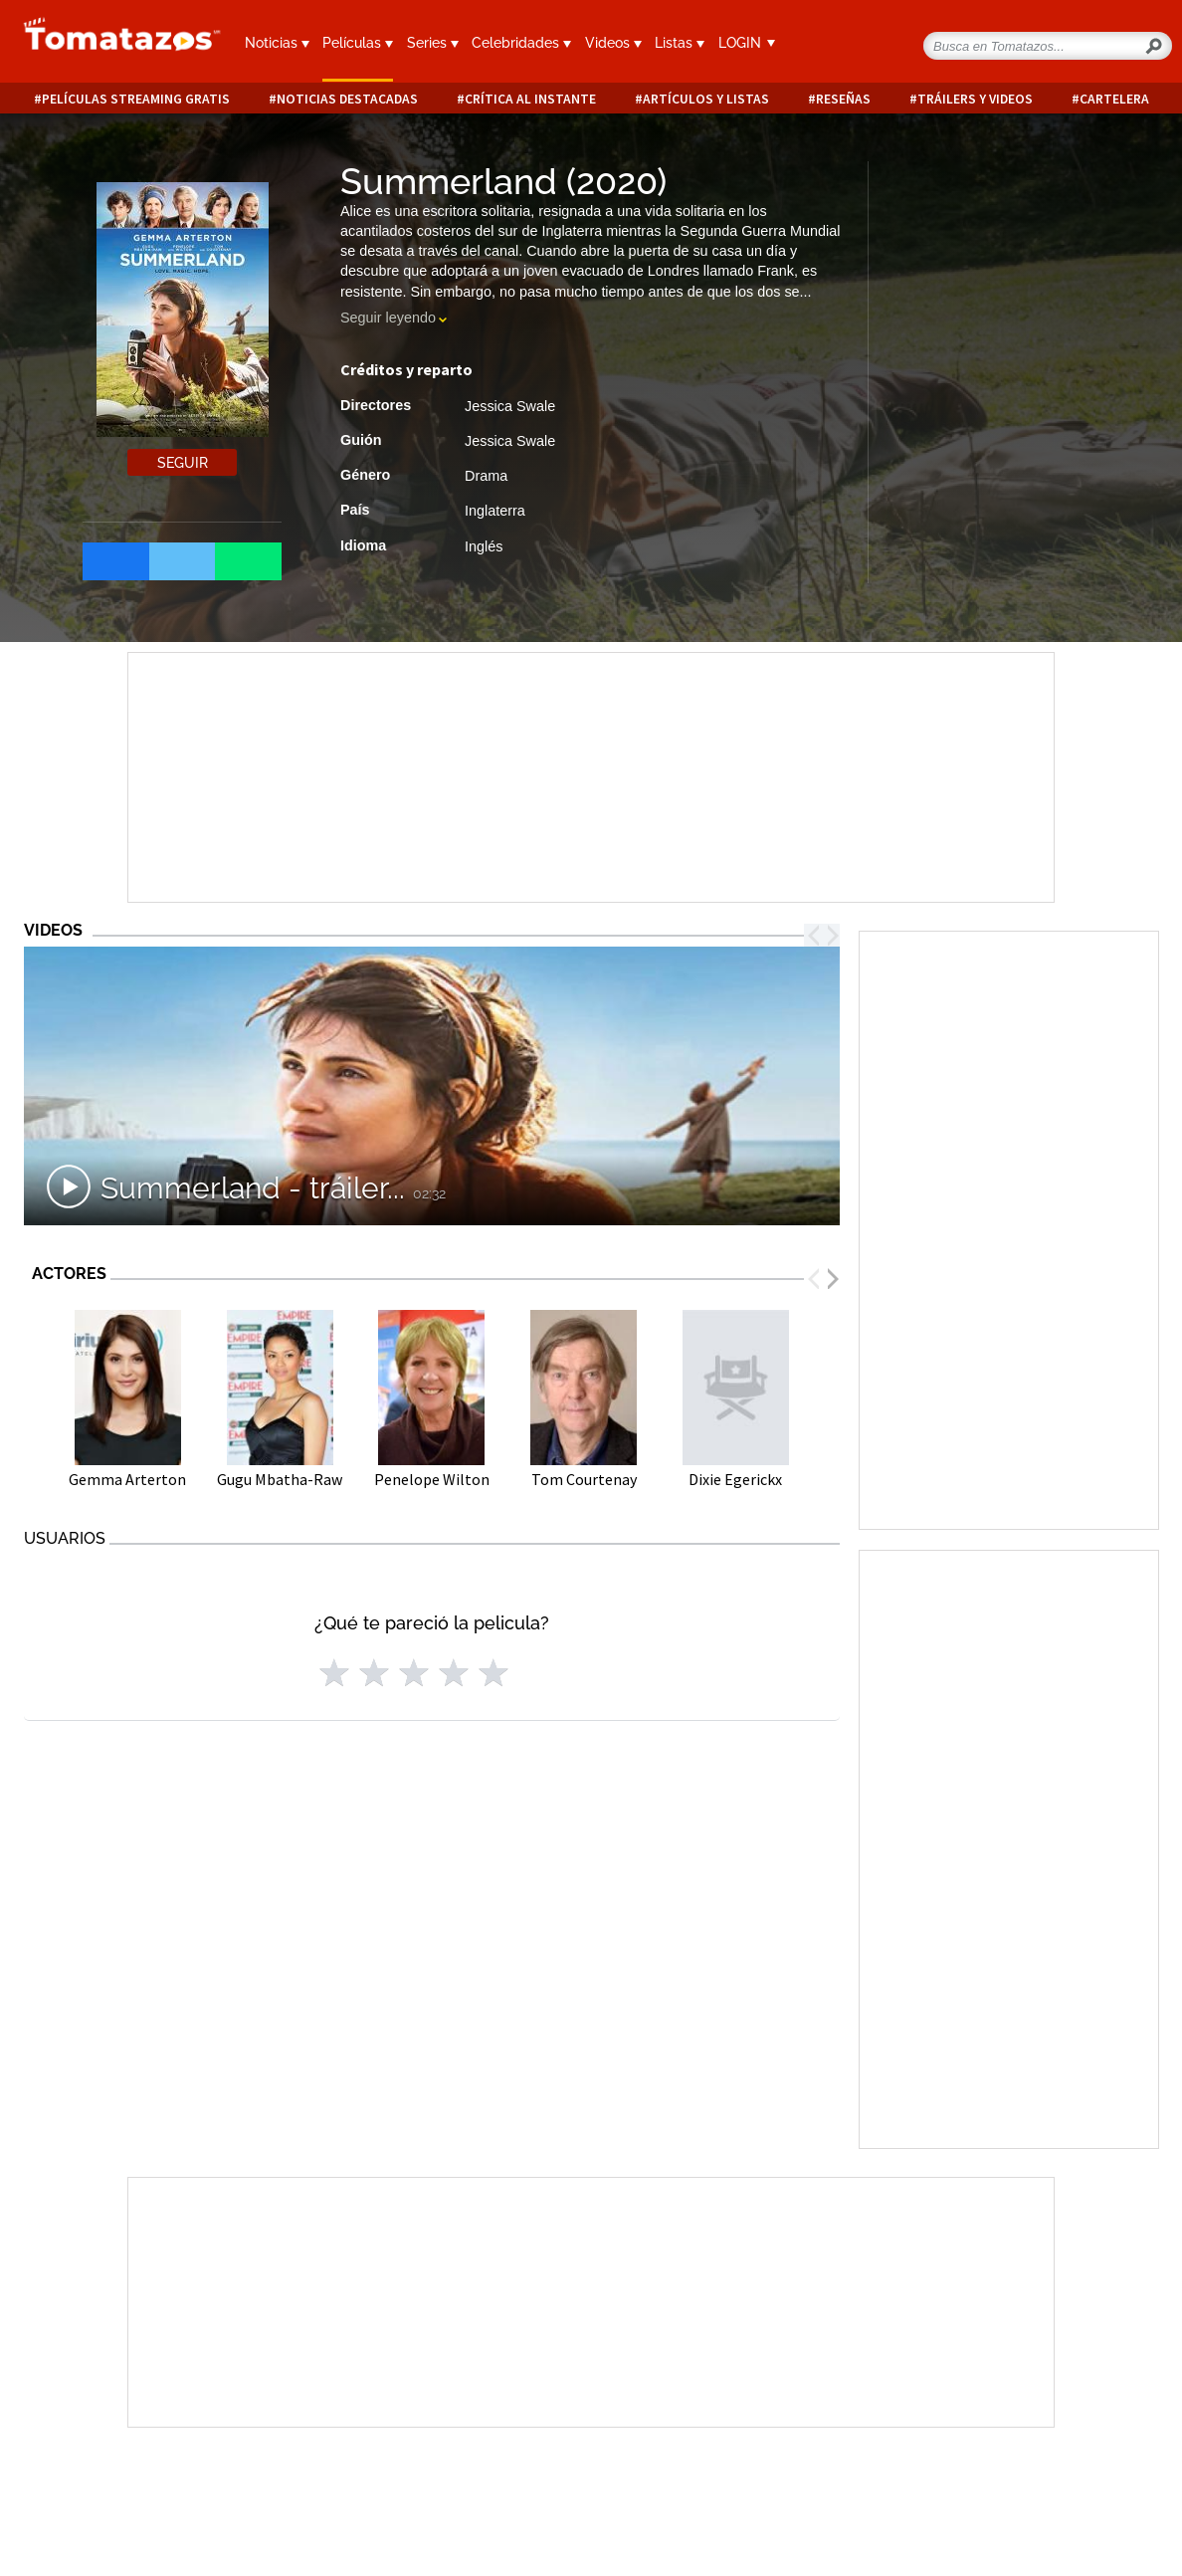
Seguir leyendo (388, 317)
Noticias (277, 43)
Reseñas (843, 99)
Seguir (182, 463)
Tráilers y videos (975, 99)
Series (433, 43)
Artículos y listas (706, 99)
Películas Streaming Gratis (136, 99)
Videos (613, 43)
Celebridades (521, 43)
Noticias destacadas (347, 99)
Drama (486, 476)
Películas (357, 43)
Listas (679, 43)
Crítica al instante (530, 99)
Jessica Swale (510, 406)
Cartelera (1114, 99)
